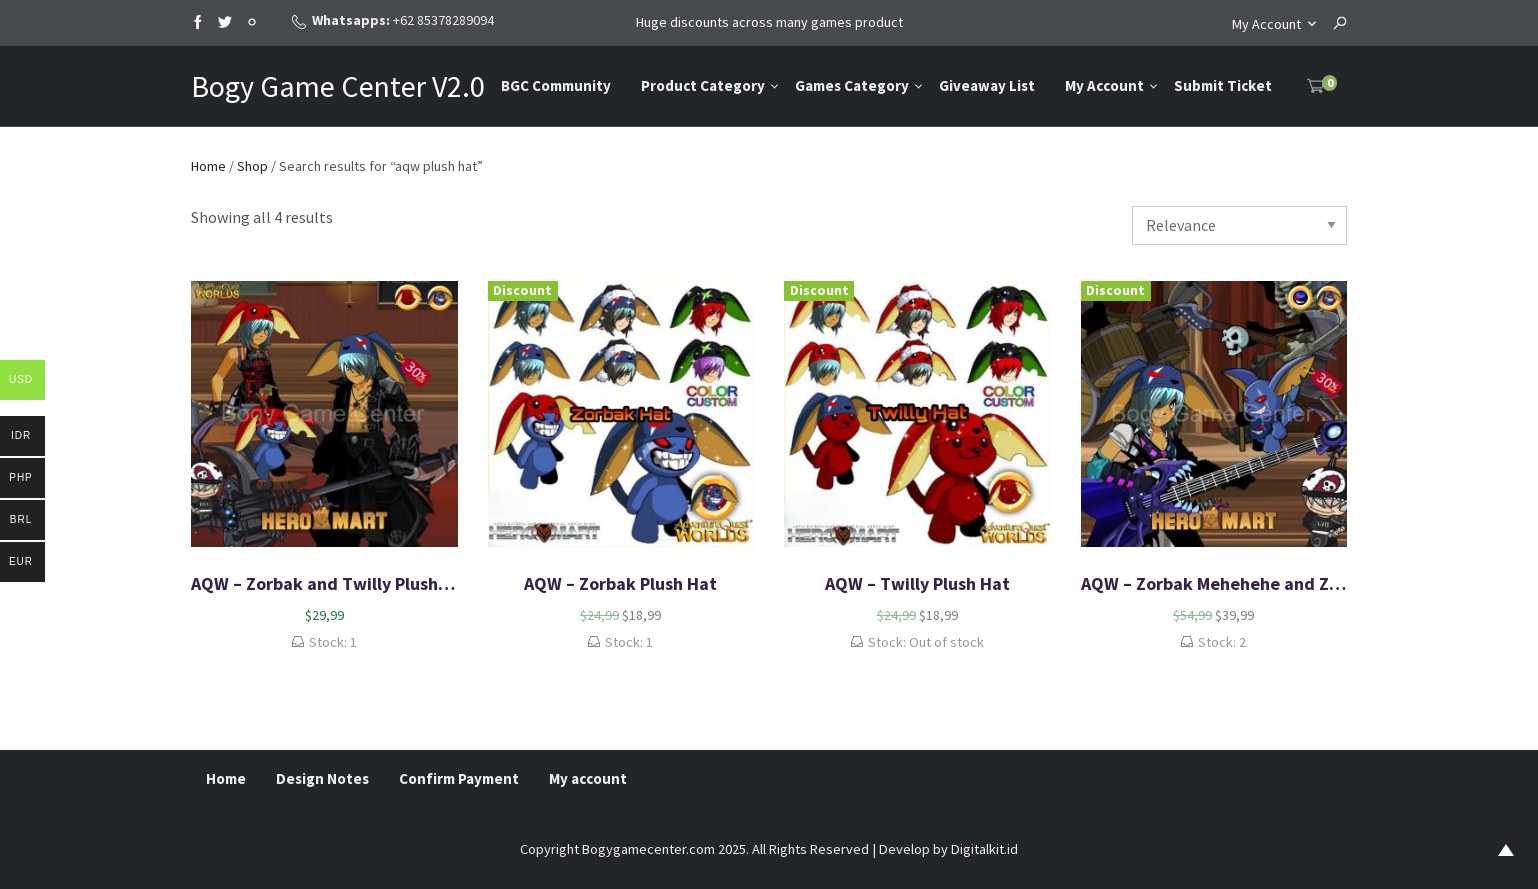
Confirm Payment (459, 778)
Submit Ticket (1223, 85)
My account (588, 778)
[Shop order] (1239, 225)
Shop (252, 166)
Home (208, 166)
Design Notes (322, 778)
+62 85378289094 (443, 20)
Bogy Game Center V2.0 (338, 86)
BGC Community (556, 85)
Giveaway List (987, 85)
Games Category (852, 85)
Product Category (703, 85)
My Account (1266, 24)
